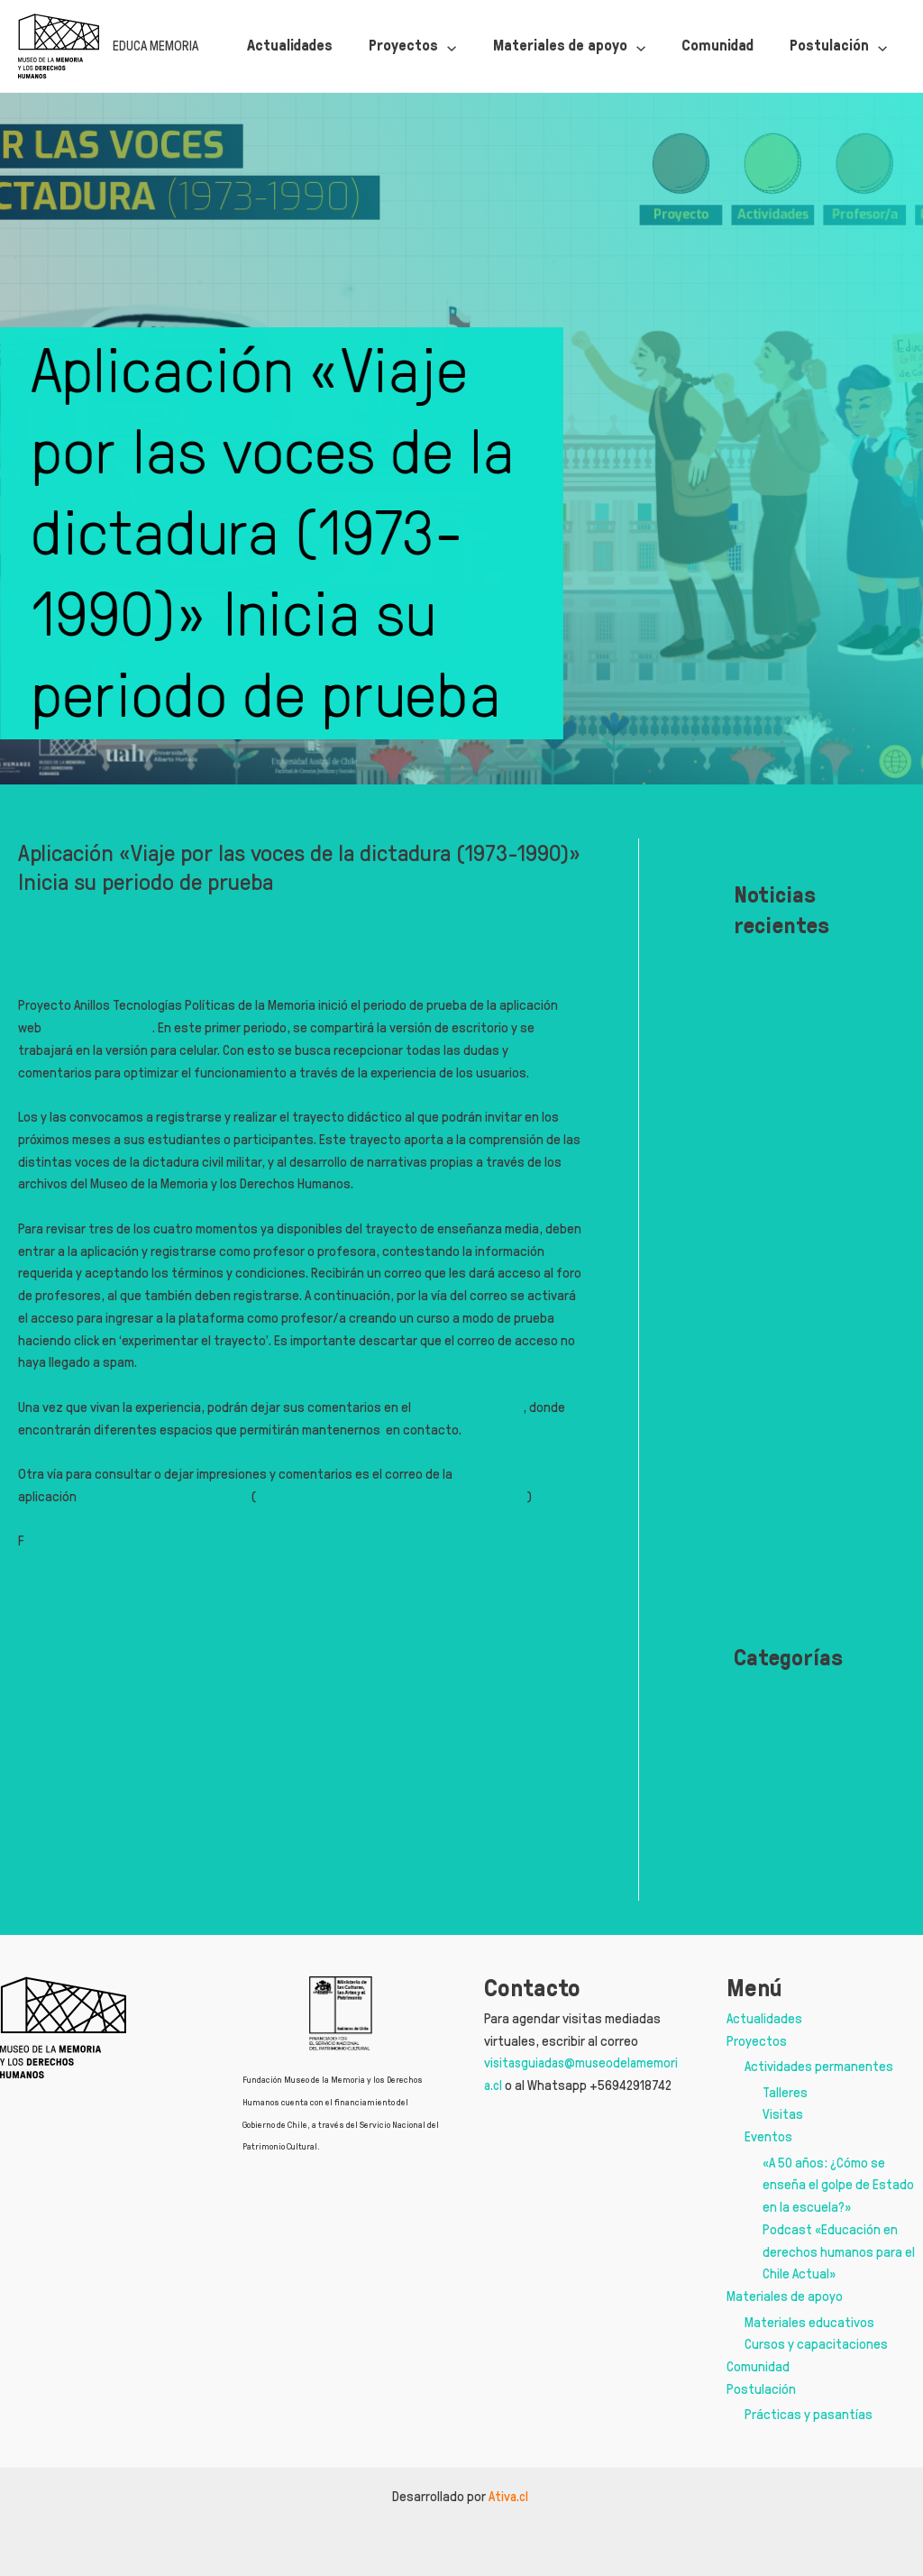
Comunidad (758, 2366)
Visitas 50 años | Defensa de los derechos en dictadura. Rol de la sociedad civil (788, 1006)
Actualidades (764, 2018)
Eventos (768, 2136)
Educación (763, 1728)
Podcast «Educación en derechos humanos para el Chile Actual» (839, 2252)
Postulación (761, 2388)
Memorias (761, 1788)
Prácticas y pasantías (809, 2414)
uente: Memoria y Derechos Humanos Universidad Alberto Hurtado (210, 1540)
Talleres (785, 2092)
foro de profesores (469, 1407)
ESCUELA (757, 1757)
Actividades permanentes (819, 2066)
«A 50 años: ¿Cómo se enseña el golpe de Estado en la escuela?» (838, 2185)
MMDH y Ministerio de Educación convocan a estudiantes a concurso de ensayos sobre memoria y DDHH (798, 1228)
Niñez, (751, 1819)
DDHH (32, 913)
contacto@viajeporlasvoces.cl (167, 1496)
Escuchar (45, 961)
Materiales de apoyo (785, 2296)
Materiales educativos (809, 2322)
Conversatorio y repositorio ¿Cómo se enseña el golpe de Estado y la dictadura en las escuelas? (795, 1117)
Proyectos (757, 2040)
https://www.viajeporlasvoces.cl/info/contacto (405, 1496)
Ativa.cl (510, 2496)
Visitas (783, 2113)
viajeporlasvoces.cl (99, 1027)
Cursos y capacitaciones (816, 2343)
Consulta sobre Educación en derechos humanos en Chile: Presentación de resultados (798, 1340)
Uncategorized (776, 1849)
